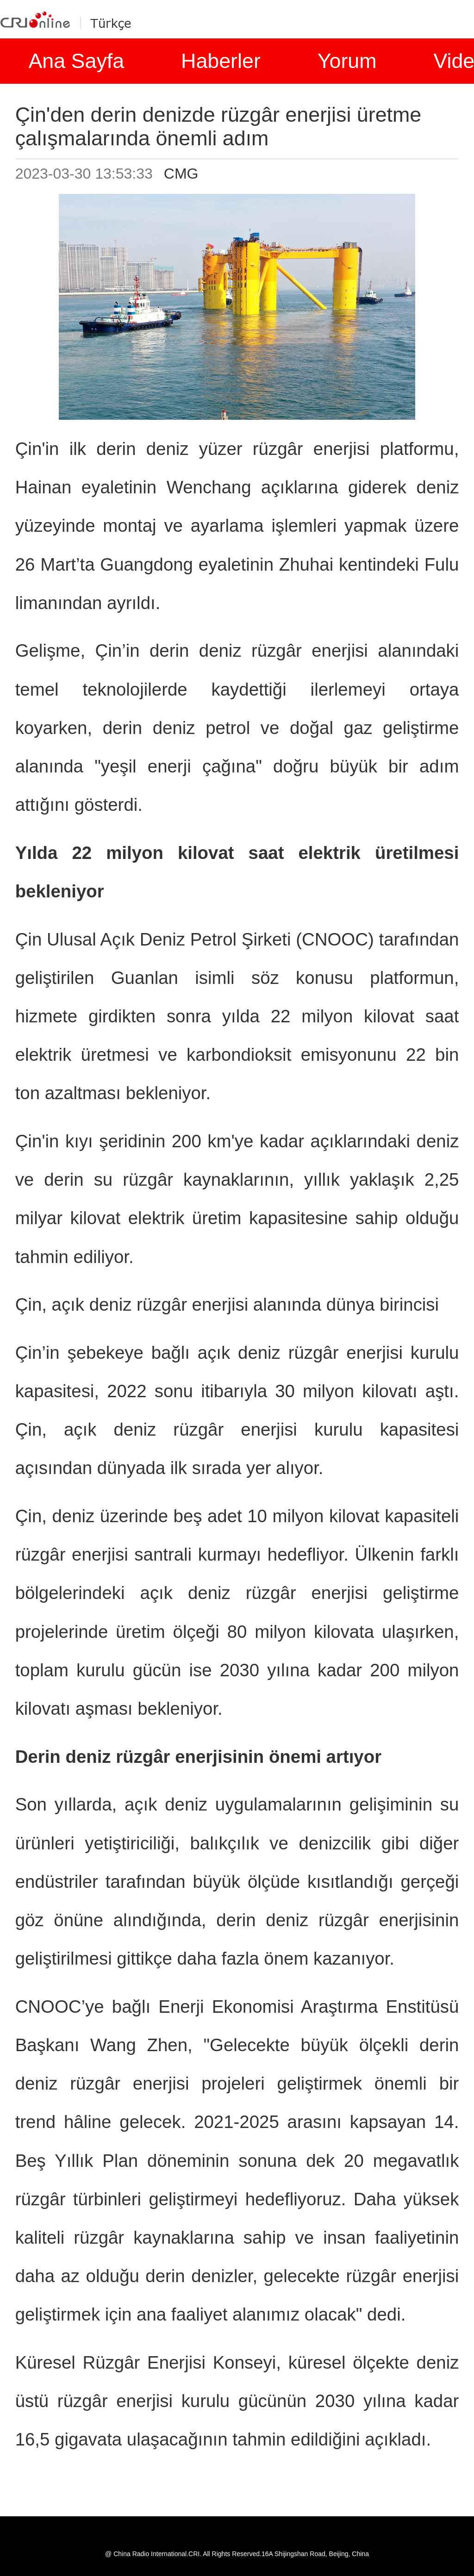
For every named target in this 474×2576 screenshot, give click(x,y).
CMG (181, 173)
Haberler (221, 60)
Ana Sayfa (76, 60)
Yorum (347, 60)
